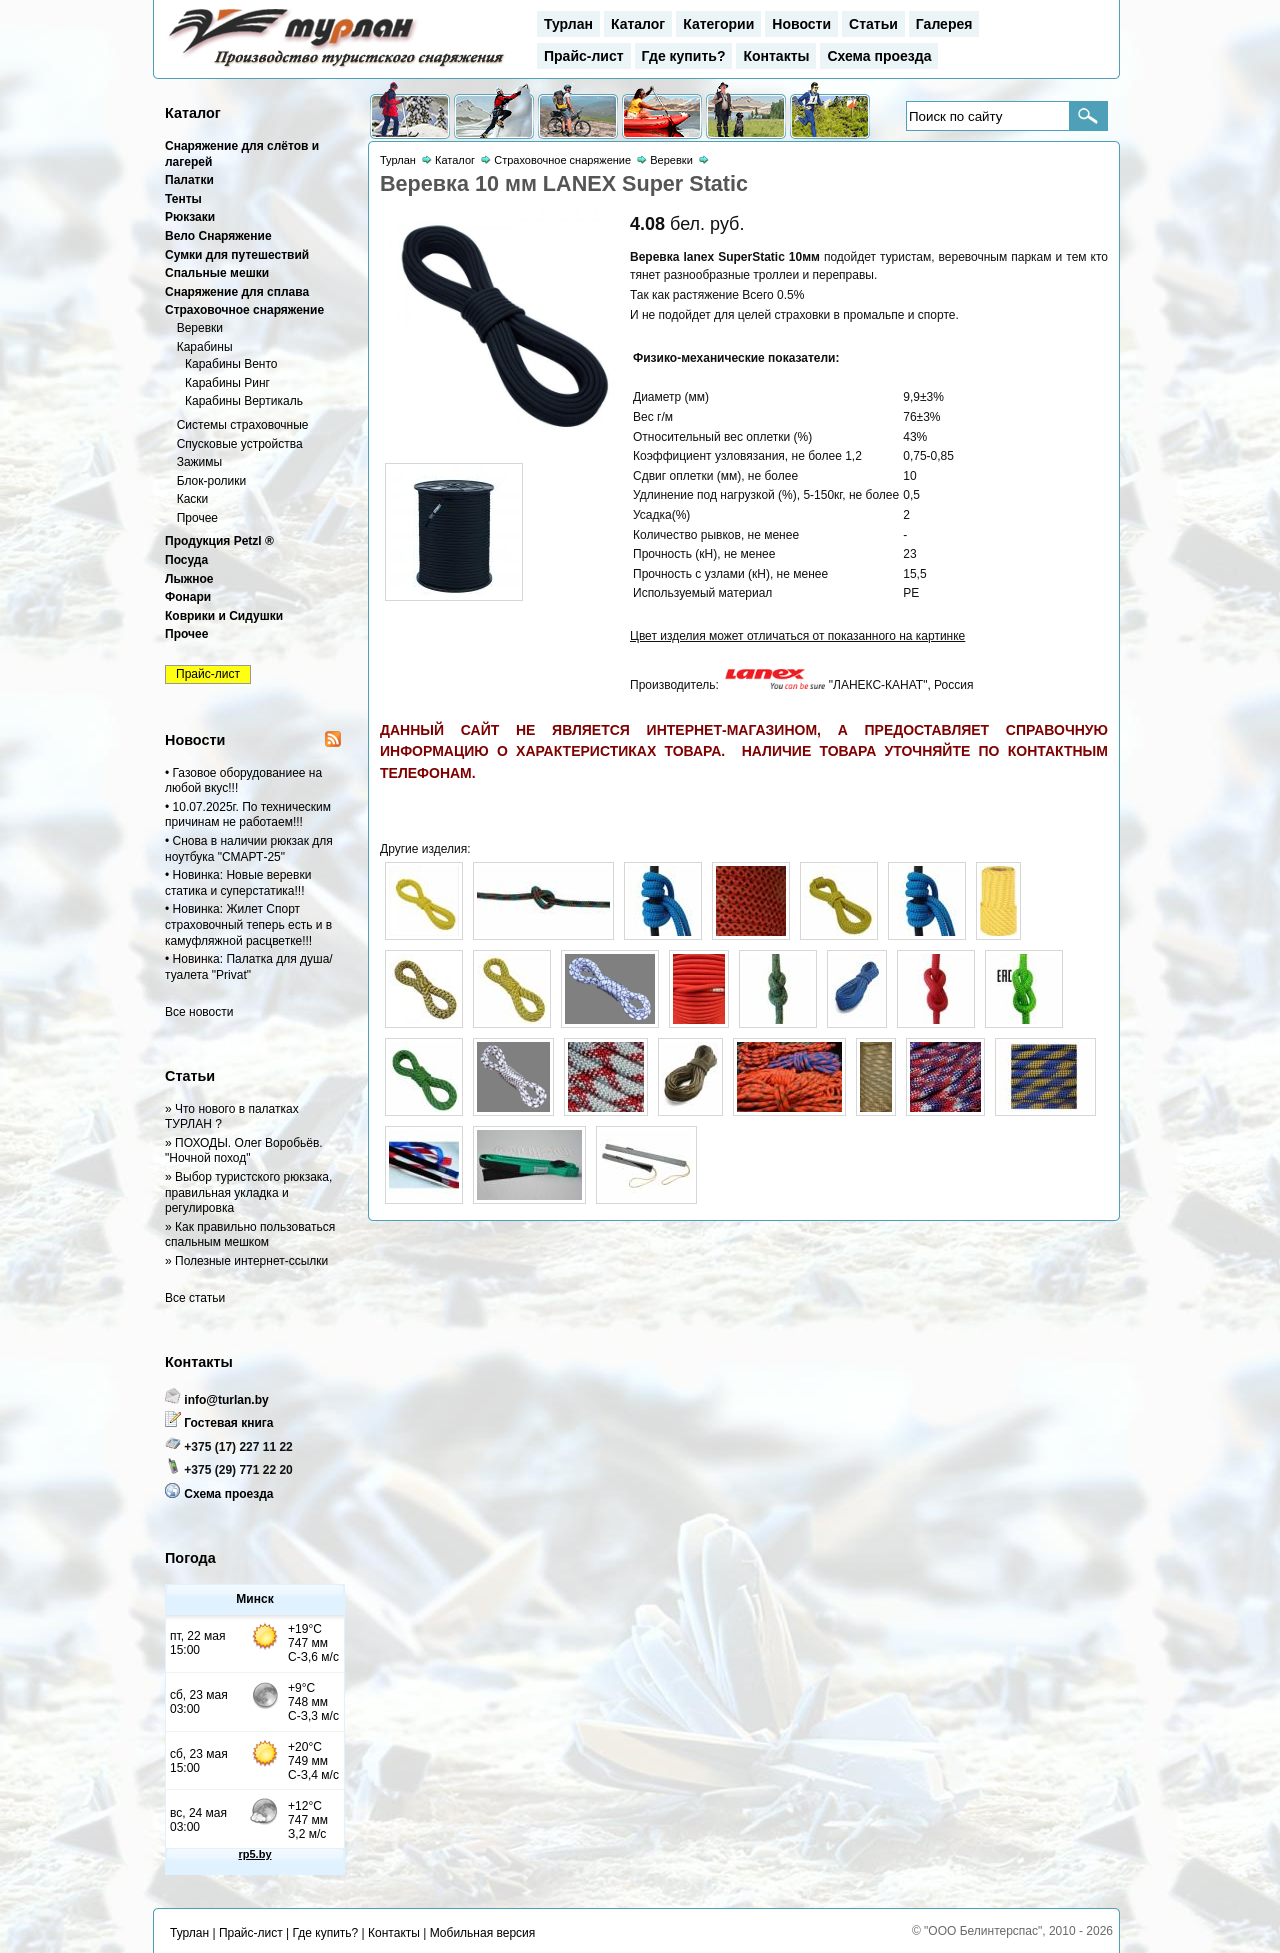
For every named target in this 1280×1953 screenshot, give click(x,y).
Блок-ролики (212, 481)
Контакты (776, 56)
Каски (193, 499)
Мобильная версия (483, 1933)
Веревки (200, 328)
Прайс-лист (584, 56)
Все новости (199, 1012)
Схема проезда (879, 56)
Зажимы (200, 462)
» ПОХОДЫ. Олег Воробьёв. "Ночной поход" (244, 1151)
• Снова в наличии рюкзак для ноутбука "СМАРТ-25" (249, 849)
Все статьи (195, 1298)
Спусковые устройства (240, 444)
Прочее (197, 518)
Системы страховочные (243, 425)
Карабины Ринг (227, 383)
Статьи (873, 24)
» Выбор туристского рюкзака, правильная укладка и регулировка (248, 1192)
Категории (718, 24)
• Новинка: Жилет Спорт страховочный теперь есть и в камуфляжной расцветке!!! (248, 924)
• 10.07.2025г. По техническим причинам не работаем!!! (248, 815)
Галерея (944, 24)
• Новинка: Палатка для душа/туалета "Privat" (249, 967)
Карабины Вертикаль (244, 401)
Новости (801, 24)
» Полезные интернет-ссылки (246, 1261)
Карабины (205, 347)
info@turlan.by (226, 1400)
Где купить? (684, 56)
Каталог (638, 24)
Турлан (568, 24)
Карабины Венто (231, 364)
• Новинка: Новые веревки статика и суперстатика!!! (238, 883)
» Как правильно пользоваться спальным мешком (250, 1235)
